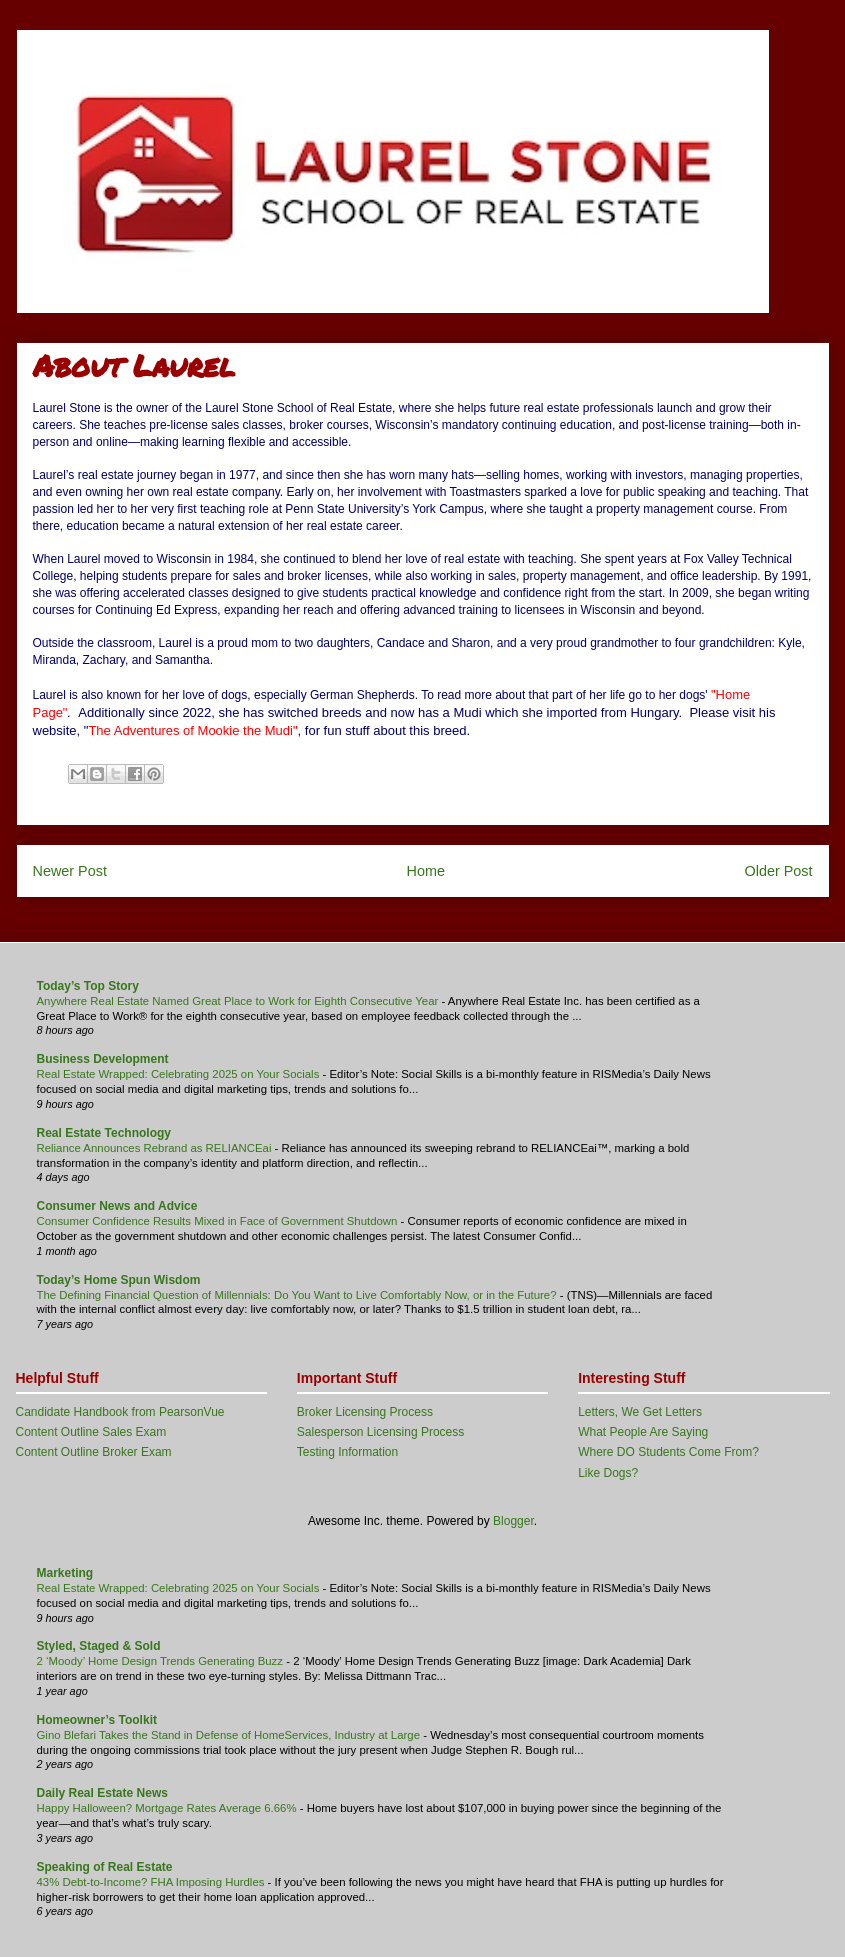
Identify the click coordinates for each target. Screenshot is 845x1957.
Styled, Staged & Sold (99, 1646)
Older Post (779, 871)
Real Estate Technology (104, 1133)
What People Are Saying (643, 1432)
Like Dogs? (608, 1473)
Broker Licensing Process (365, 1412)
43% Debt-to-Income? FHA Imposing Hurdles (152, 1882)
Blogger (513, 1521)
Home (426, 871)
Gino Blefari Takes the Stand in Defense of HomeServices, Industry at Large (230, 1735)
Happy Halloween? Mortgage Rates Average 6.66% (168, 1808)
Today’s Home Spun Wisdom (119, 1280)
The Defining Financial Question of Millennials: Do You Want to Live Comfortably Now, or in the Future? (298, 1295)
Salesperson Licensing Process (380, 1432)
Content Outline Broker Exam (94, 1452)
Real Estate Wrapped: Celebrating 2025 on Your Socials (180, 1074)
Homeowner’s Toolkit (97, 1720)
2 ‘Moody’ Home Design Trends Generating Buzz (162, 1661)
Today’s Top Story (88, 986)
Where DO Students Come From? (668, 1452)
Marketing (65, 1573)
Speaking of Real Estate (105, 1867)
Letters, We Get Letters (640, 1412)
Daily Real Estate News (102, 1793)
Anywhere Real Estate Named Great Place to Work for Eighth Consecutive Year (239, 1001)
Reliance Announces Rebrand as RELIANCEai (156, 1148)
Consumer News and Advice (117, 1206)
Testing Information (347, 1452)
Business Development (103, 1059)
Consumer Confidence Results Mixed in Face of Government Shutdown (219, 1221)
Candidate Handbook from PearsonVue (120, 1412)
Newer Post (70, 871)
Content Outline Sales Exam (91, 1432)
